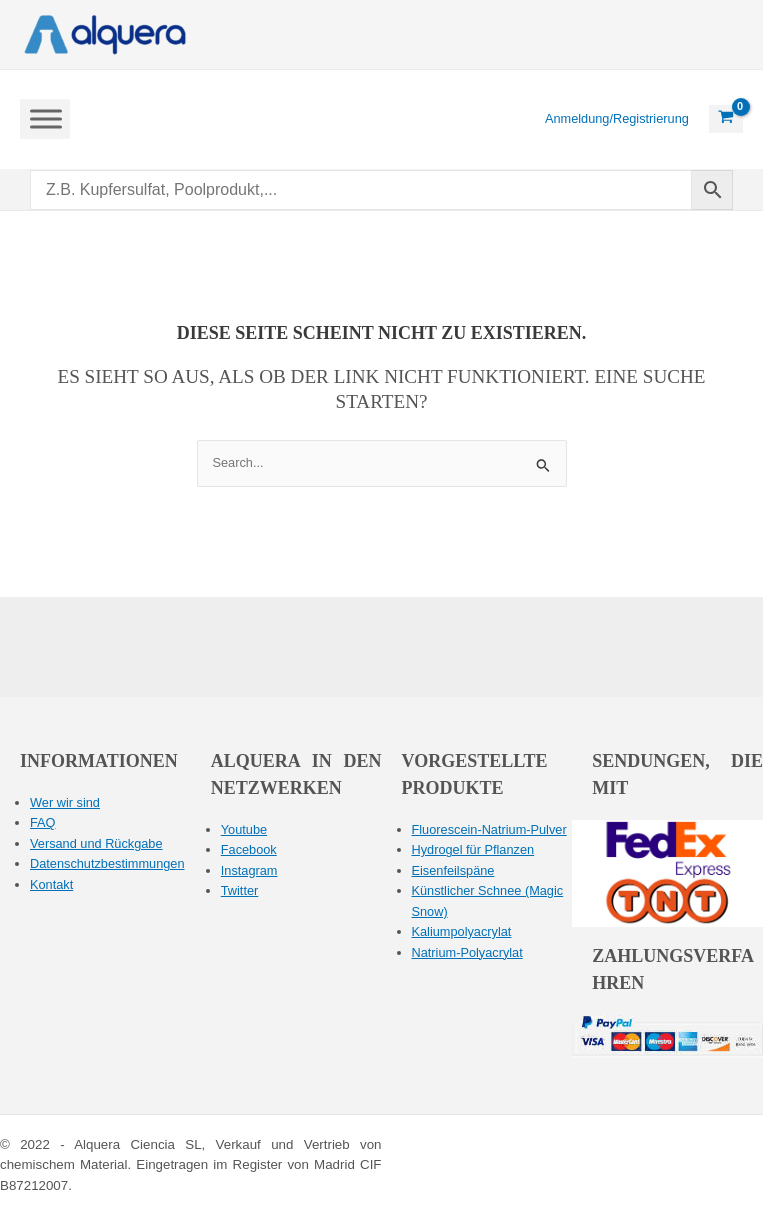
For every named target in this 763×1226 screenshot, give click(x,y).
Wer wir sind (65, 802)
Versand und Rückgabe (96, 843)
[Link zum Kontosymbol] (617, 119)
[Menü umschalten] (46, 118)
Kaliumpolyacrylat (462, 931)
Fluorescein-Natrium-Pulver (489, 829)
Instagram (249, 870)
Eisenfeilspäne (453, 870)
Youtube (244, 829)
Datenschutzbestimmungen (107, 863)
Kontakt (51, 884)
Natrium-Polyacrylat (467, 952)
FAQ (43, 822)
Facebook (249, 849)
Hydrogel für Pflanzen (473, 849)
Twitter (240, 890)
